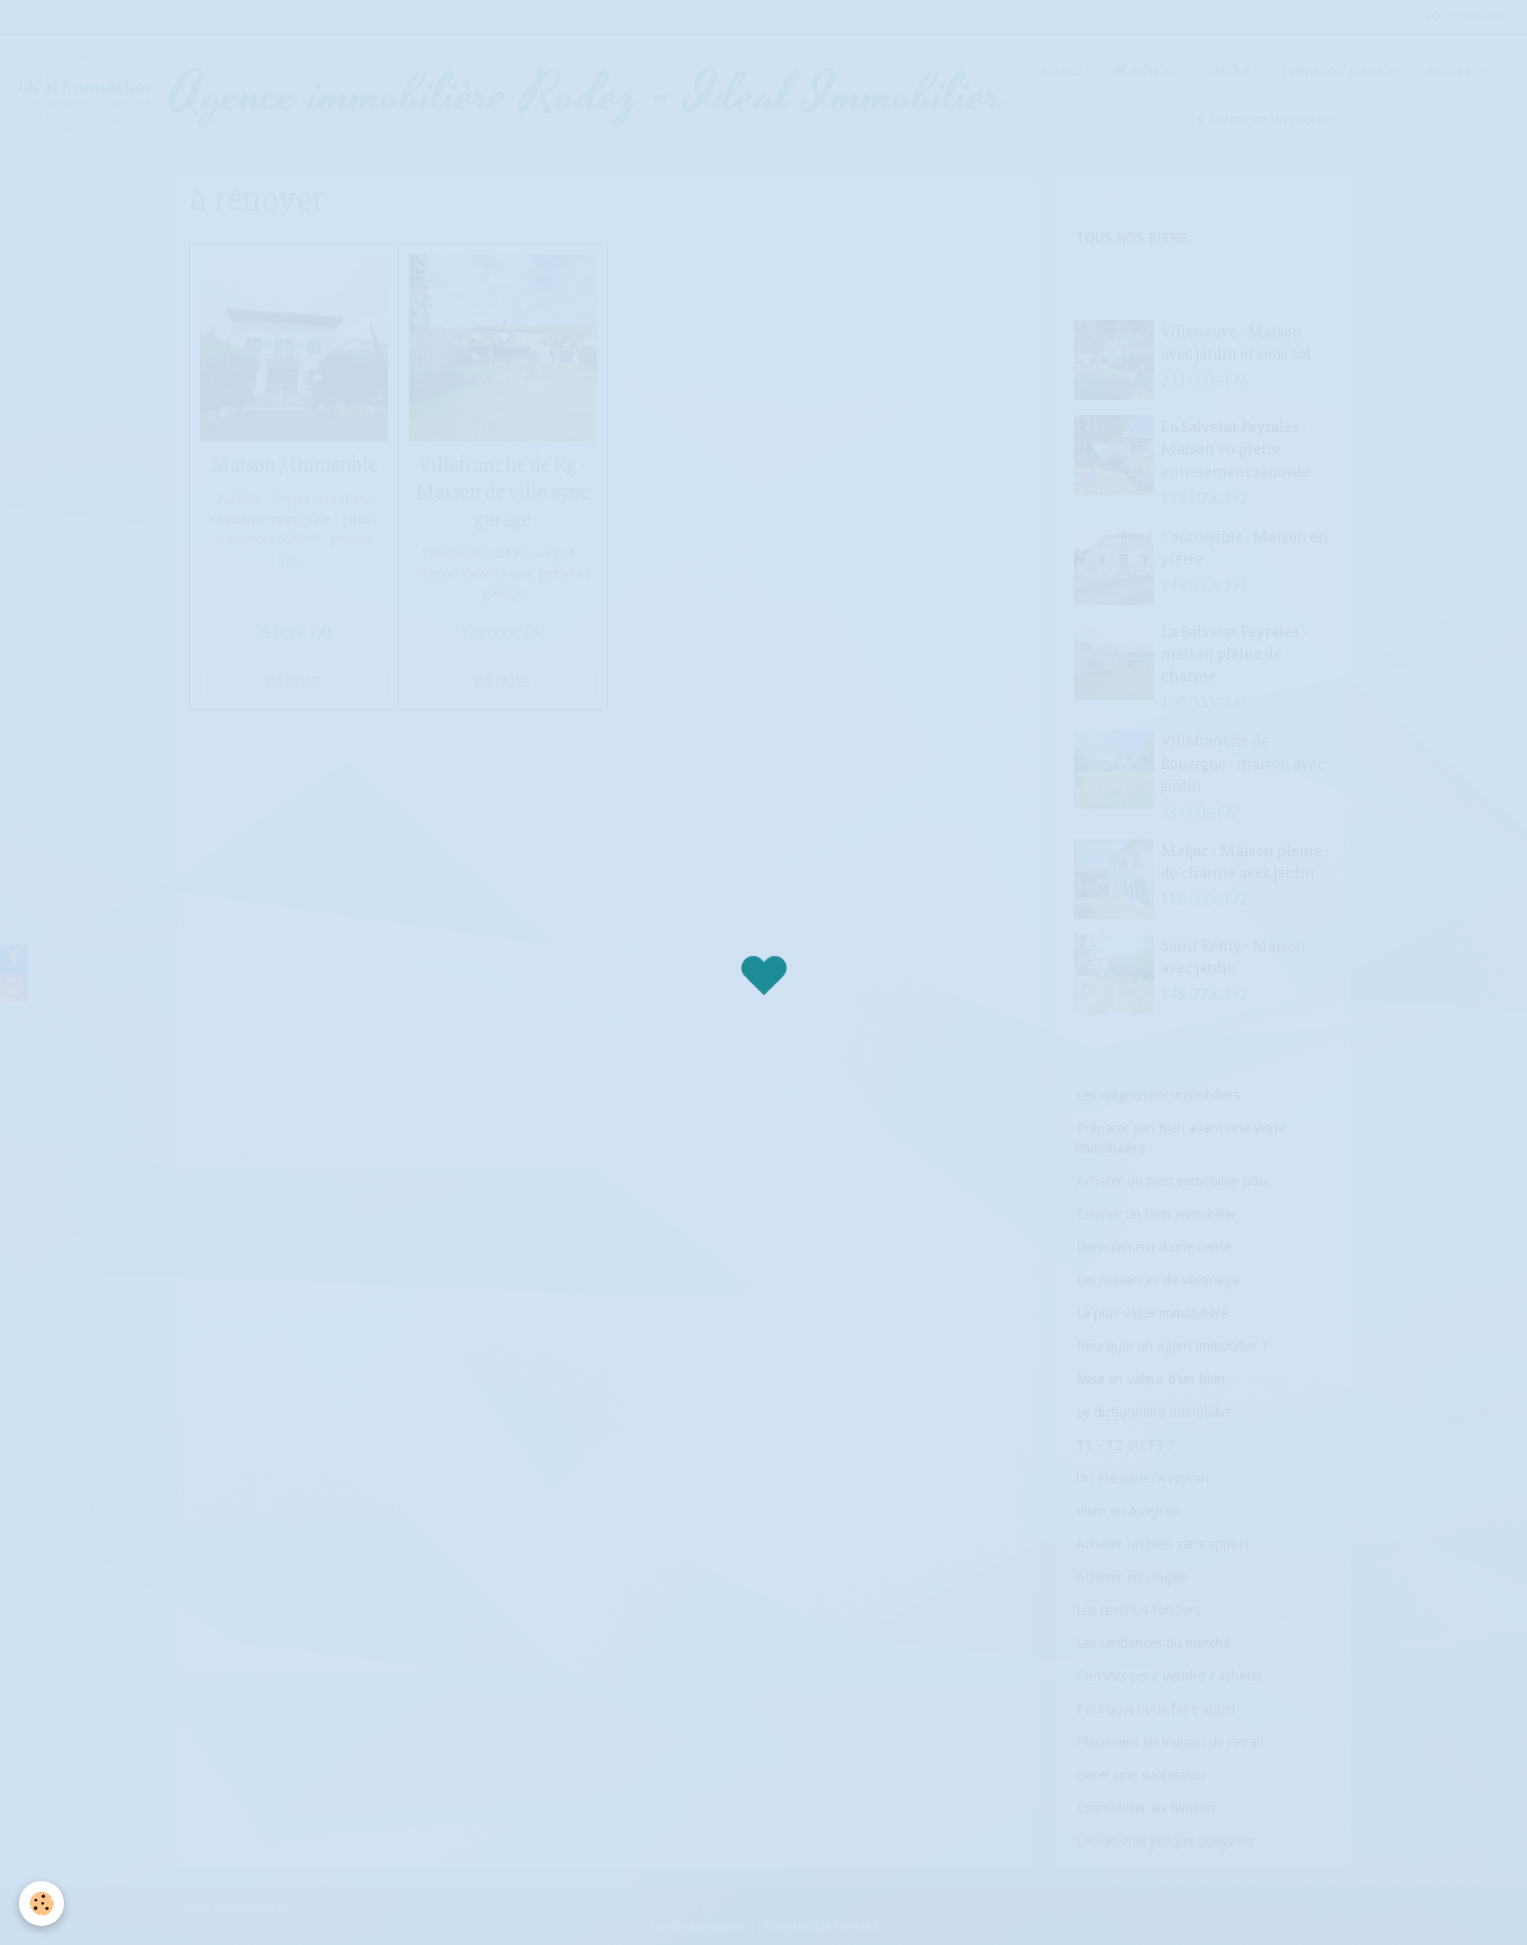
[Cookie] (42, 1903)
